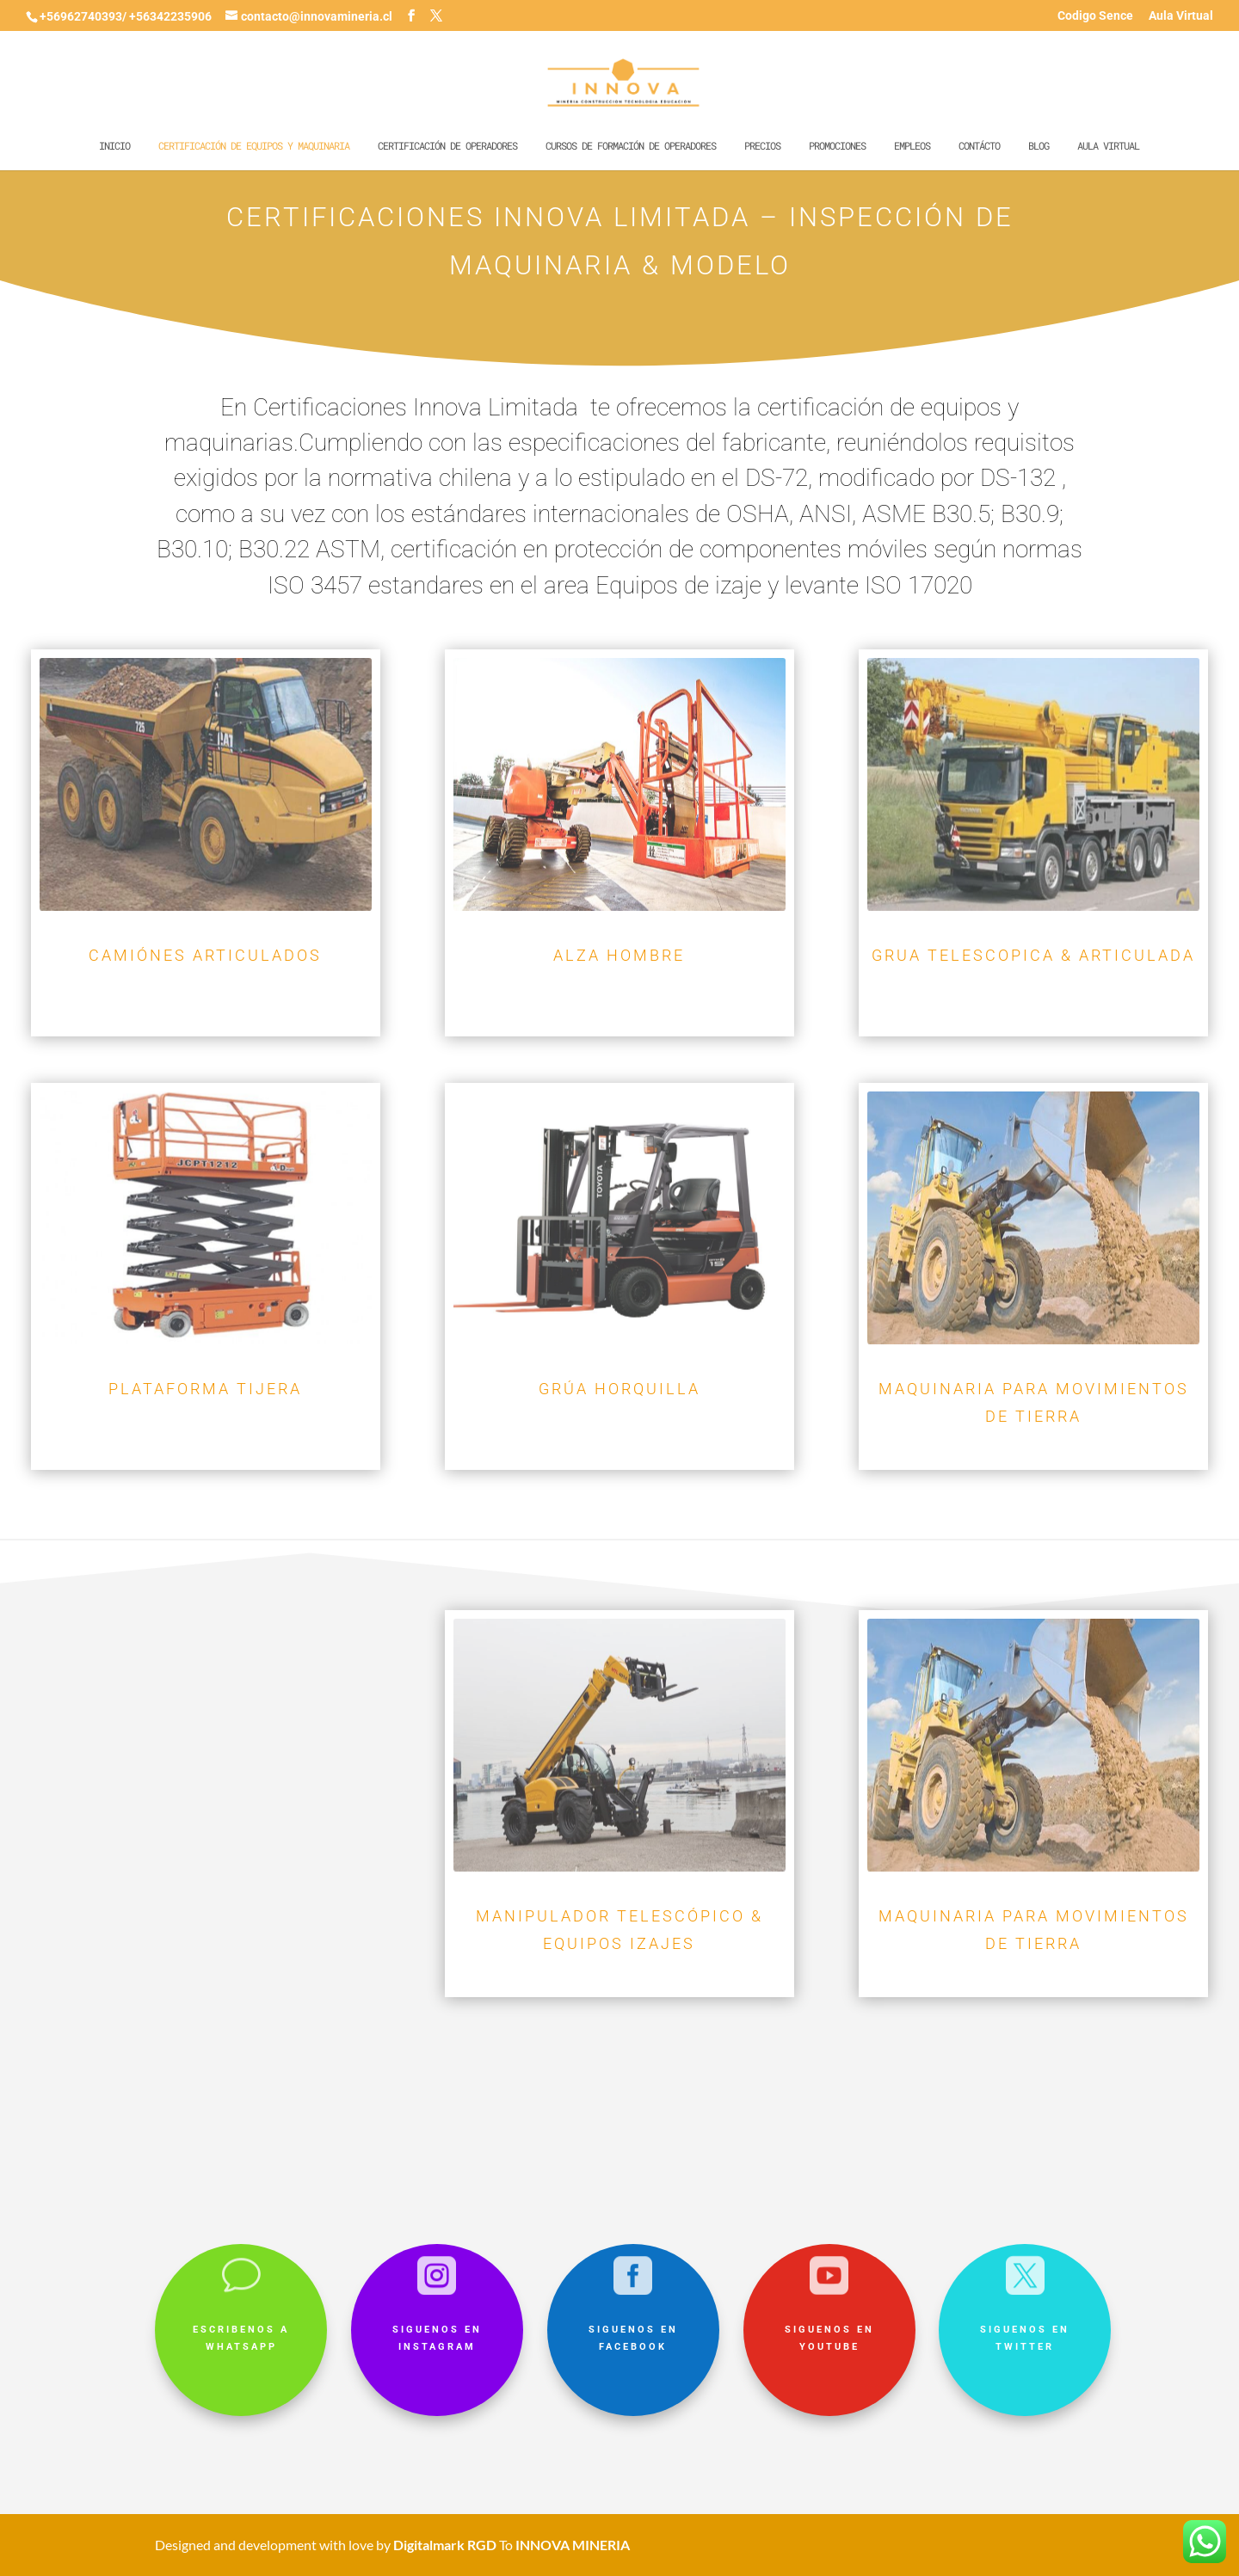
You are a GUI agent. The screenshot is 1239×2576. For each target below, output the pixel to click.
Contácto (979, 145)
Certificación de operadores (447, 145)
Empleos (912, 145)
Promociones (837, 145)
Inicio (114, 145)
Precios (762, 145)
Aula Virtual (1181, 15)
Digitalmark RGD (444, 2544)
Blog (1038, 145)
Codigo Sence (1095, 15)
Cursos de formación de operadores (631, 145)
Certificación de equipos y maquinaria (253, 145)
